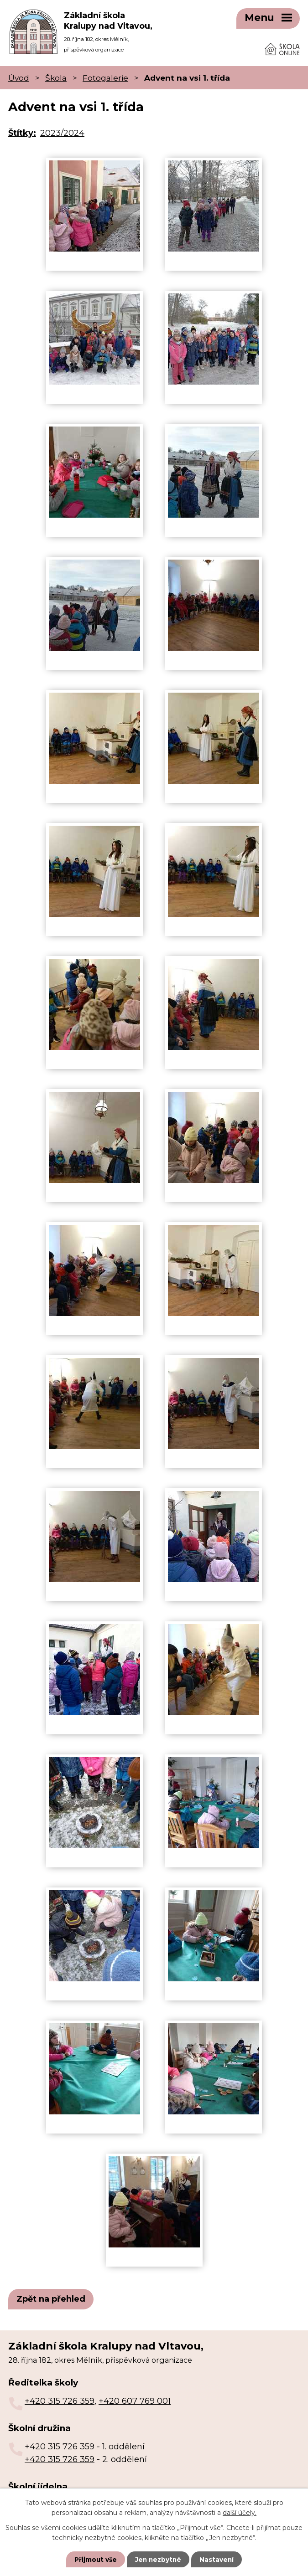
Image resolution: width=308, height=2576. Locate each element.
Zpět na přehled (50, 2296)
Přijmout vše (94, 2559)
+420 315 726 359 (59, 2398)
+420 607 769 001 (135, 2398)
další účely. (239, 2512)
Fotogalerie (105, 75)
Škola (56, 75)
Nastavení (217, 2559)
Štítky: (22, 130)
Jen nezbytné (158, 2559)
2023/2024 (62, 130)
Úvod (18, 75)
